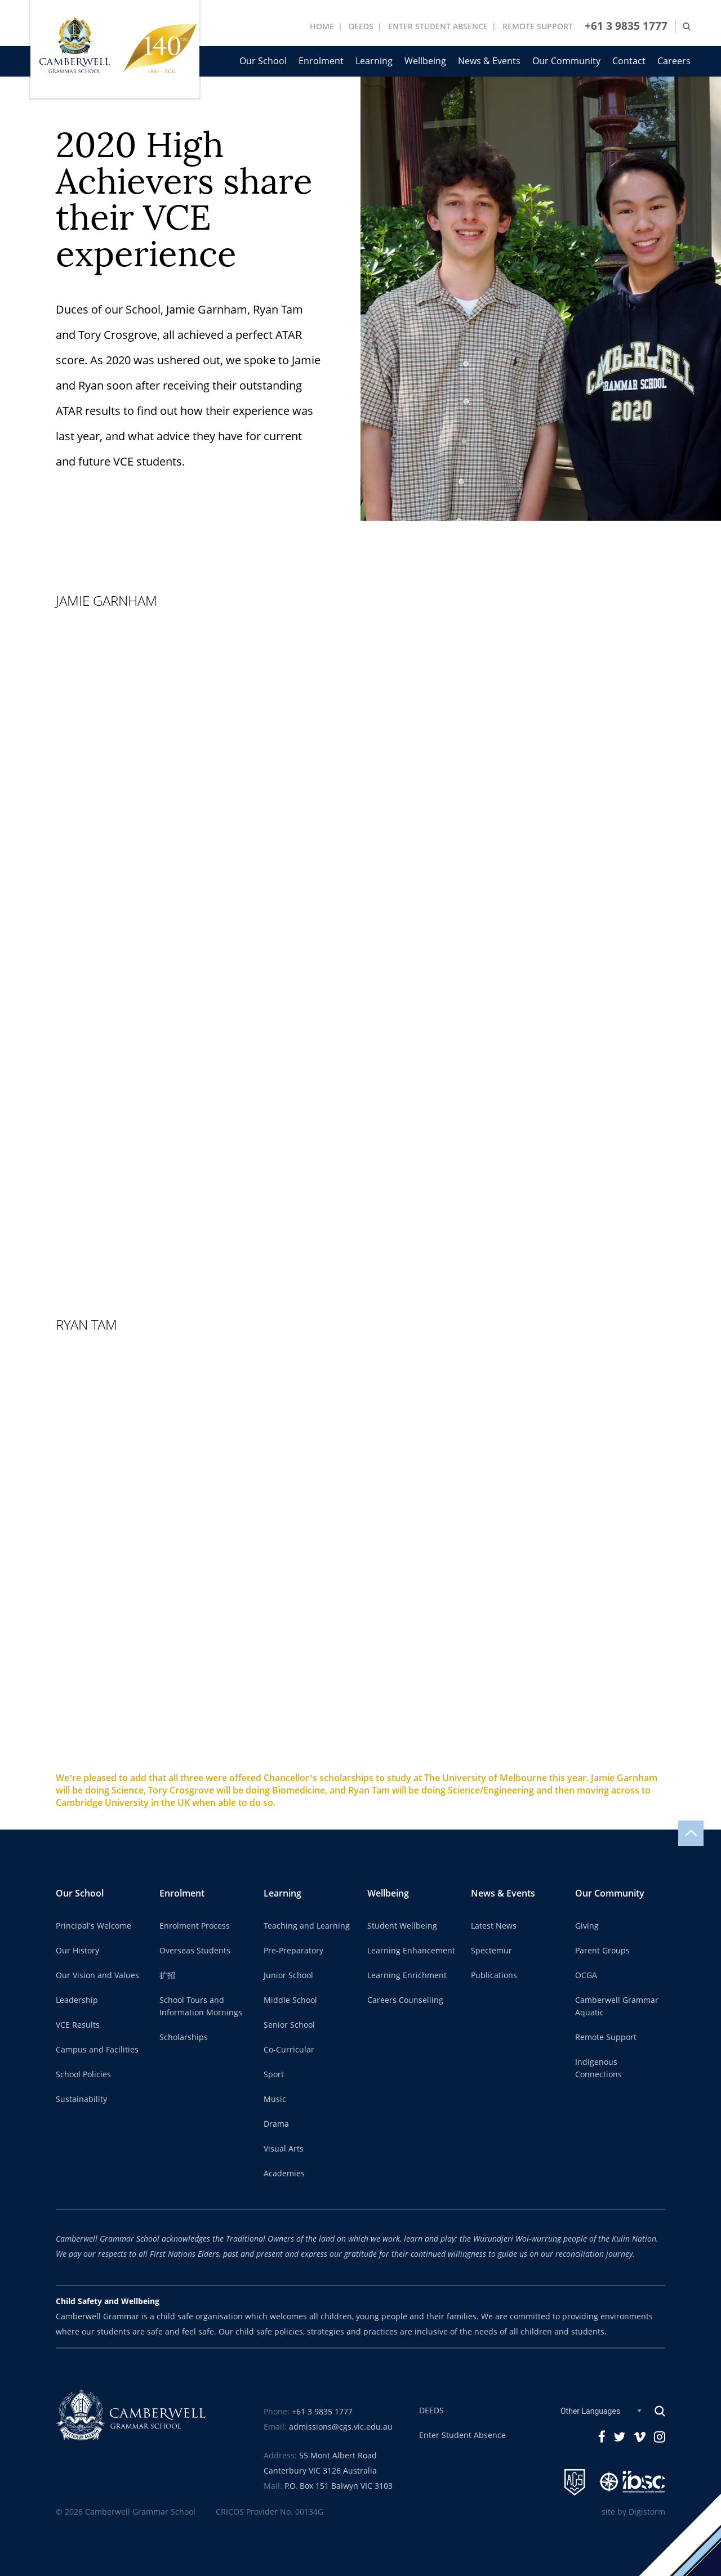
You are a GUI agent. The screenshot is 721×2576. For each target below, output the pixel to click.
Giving (587, 1925)
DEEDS (361, 26)
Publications (494, 1975)
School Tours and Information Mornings (200, 2006)
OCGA (586, 1975)
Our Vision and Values (97, 1975)
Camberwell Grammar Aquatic (616, 2006)
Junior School (288, 1975)
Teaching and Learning (307, 1925)
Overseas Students (194, 1950)
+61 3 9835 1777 (626, 26)
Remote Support (606, 2037)
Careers (674, 61)
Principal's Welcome (93, 1925)
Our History (77, 1950)
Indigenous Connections (598, 2068)
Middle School (290, 2000)
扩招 (167, 1975)
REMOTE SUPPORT (537, 26)
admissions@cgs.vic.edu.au (341, 2426)
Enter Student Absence (462, 2435)
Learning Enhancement (411, 1950)
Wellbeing (425, 61)
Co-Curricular (289, 2049)
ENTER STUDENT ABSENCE (438, 26)
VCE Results (78, 2024)
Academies (284, 2173)
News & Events (489, 61)
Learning (374, 61)
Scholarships (183, 2037)
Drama (276, 2123)
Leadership (77, 2000)
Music (275, 2099)
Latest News (494, 1925)
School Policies (83, 2074)
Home (322, 26)
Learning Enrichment (407, 1975)
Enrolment (321, 61)
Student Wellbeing (402, 1925)
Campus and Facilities (97, 2049)
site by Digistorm (633, 2511)
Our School (263, 61)
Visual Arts (284, 2148)
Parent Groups (602, 1950)
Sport (274, 2074)
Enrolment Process (194, 1925)
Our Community (566, 61)
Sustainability (81, 2099)
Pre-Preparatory (293, 1950)
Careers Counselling (405, 2000)
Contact (629, 61)
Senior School (289, 2024)
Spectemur (491, 1950)
